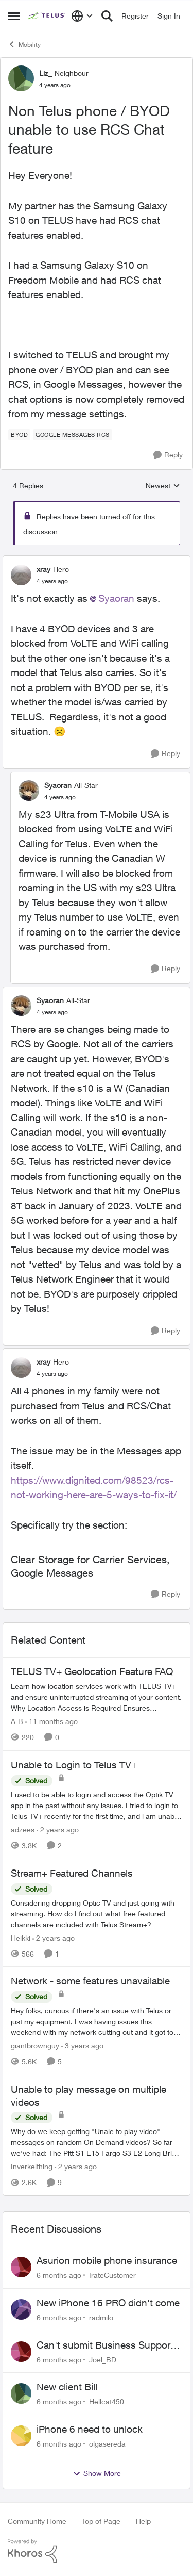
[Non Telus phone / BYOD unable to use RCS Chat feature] (52, 581)
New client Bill (67, 2386)
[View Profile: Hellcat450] (21, 2393)
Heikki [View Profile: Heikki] (20, 1937)
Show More (97, 2473)
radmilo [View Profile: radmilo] (101, 2317)
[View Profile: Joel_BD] (21, 2351)
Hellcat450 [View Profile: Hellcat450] (106, 2401)
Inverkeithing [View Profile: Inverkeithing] (31, 2166)
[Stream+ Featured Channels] (96, 1913)
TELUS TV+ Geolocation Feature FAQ (92, 1671)
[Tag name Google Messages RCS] (72, 434)
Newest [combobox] (163, 486)
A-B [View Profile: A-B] (17, 1721)
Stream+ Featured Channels (72, 1873)
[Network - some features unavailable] (96, 2021)
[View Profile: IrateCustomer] (21, 2267)
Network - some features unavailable (90, 1981)
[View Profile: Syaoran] (29, 790)
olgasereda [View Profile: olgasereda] (107, 2443)
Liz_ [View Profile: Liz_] (45, 73)
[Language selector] (82, 16)
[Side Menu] (14, 16)
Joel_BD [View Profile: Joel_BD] (102, 2359)
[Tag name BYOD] (19, 434)
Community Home (37, 2521)
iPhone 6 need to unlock (90, 2429)
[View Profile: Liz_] (21, 78)
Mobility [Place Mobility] (24, 44)
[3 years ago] (82, 2045)
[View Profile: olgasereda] (21, 2435)
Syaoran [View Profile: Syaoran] (58, 785)
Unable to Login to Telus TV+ (74, 1764)
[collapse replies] (96, 560)
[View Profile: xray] (21, 575)
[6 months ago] (59, 2275)
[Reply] (168, 455)
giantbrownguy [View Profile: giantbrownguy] (35, 2045)
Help (143, 2521)
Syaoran (116, 598)
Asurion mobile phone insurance (107, 2260)
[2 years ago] (58, 1829)
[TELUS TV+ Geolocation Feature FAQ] (96, 1697)
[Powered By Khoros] (96, 2551)
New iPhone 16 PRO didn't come (108, 2302)
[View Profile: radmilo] (21, 2309)
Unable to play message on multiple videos (88, 2095)
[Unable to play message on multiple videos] (96, 2142)
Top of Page (101, 2521)
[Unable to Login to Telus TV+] (96, 1805)
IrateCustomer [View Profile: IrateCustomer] (112, 2275)
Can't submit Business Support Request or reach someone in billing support (105, 2345)
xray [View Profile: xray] (43, 569)
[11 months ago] (51, 1721)
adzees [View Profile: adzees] (22, 1829)
